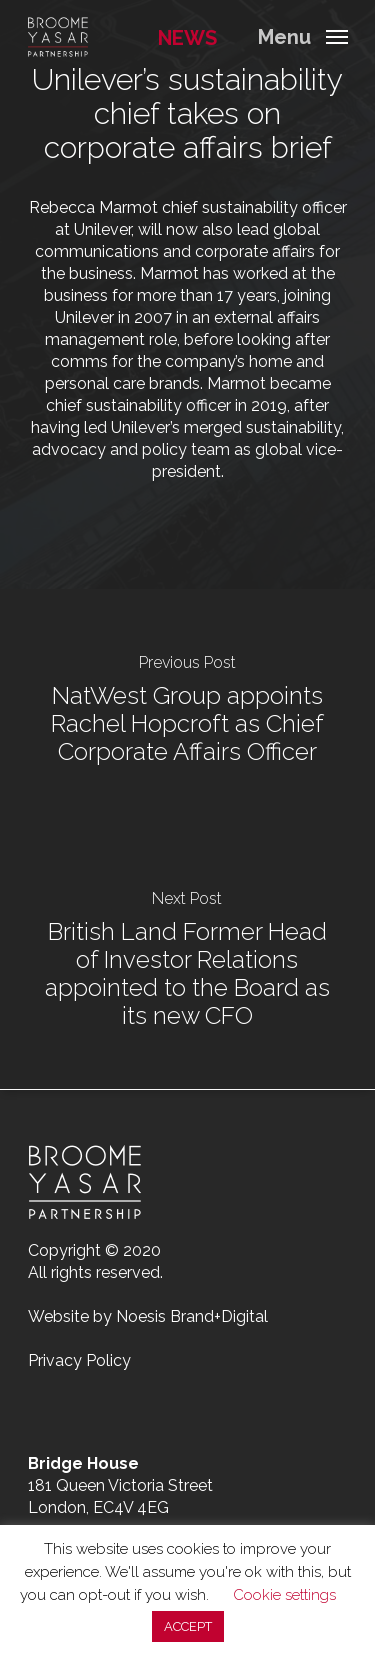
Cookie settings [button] (284, 1595)
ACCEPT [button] (188, 1626)
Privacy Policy (79, 1360)
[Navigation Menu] (303, 35)
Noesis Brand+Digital (192, 1316)
